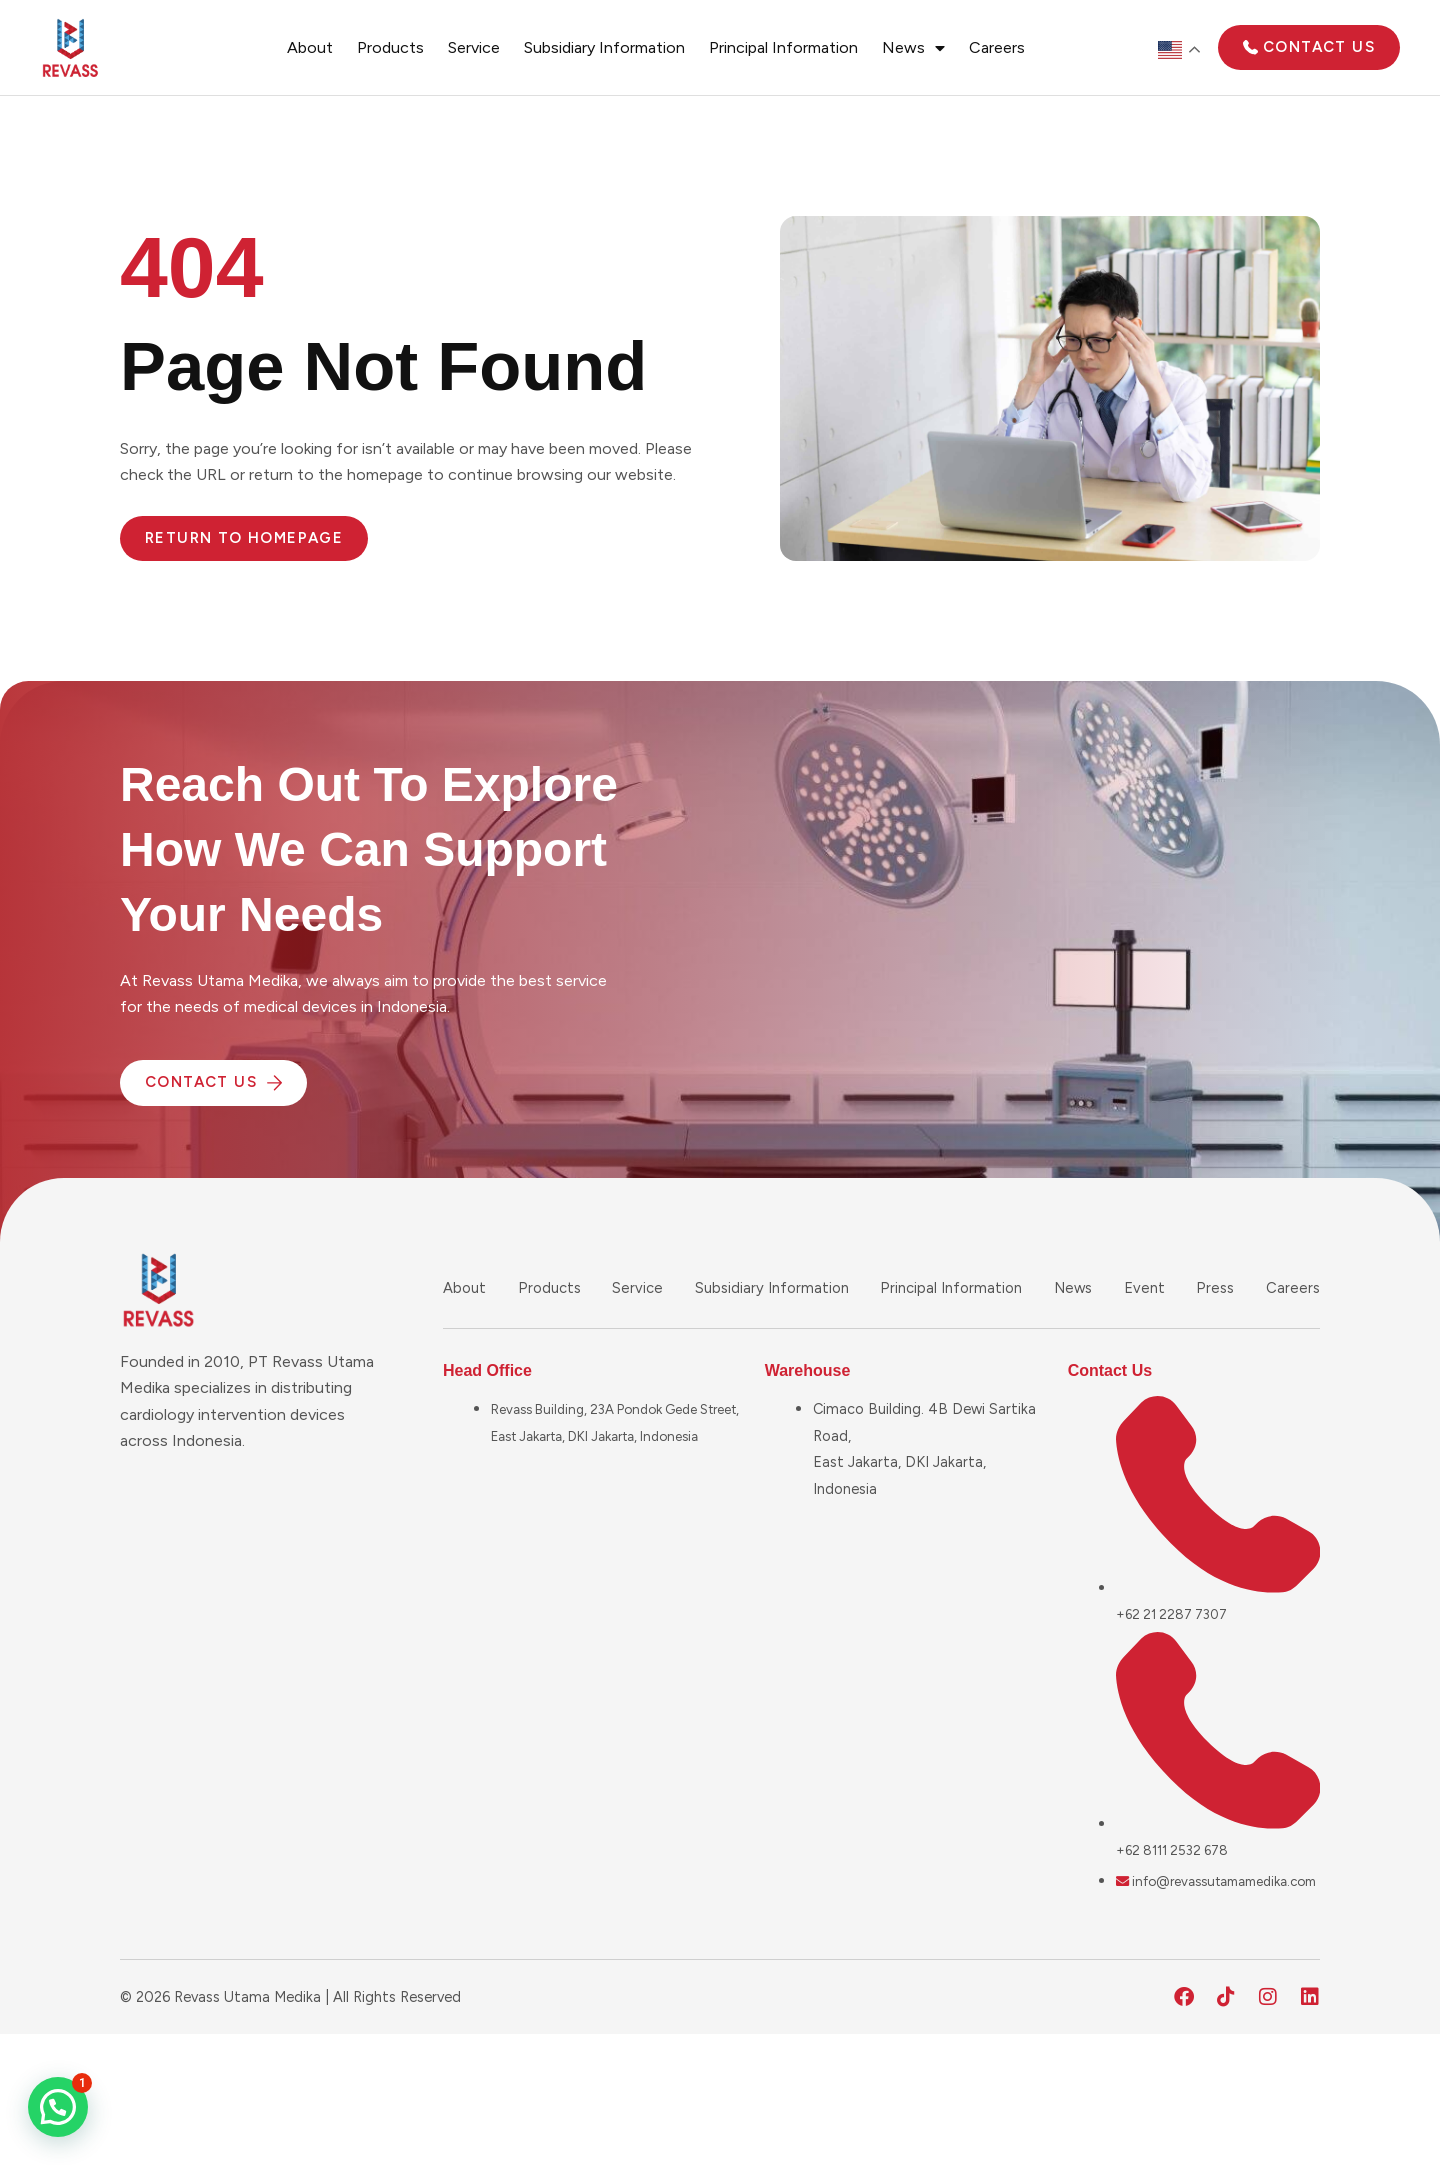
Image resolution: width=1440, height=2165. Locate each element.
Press (1216, 1287)
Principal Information (783, 47)
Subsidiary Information (604, 47)
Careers (997, 47)
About (310, 47)
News (913, 48)
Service (474, 47)
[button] (58, 2107)
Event (1147, 1287)
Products (390, 47)
